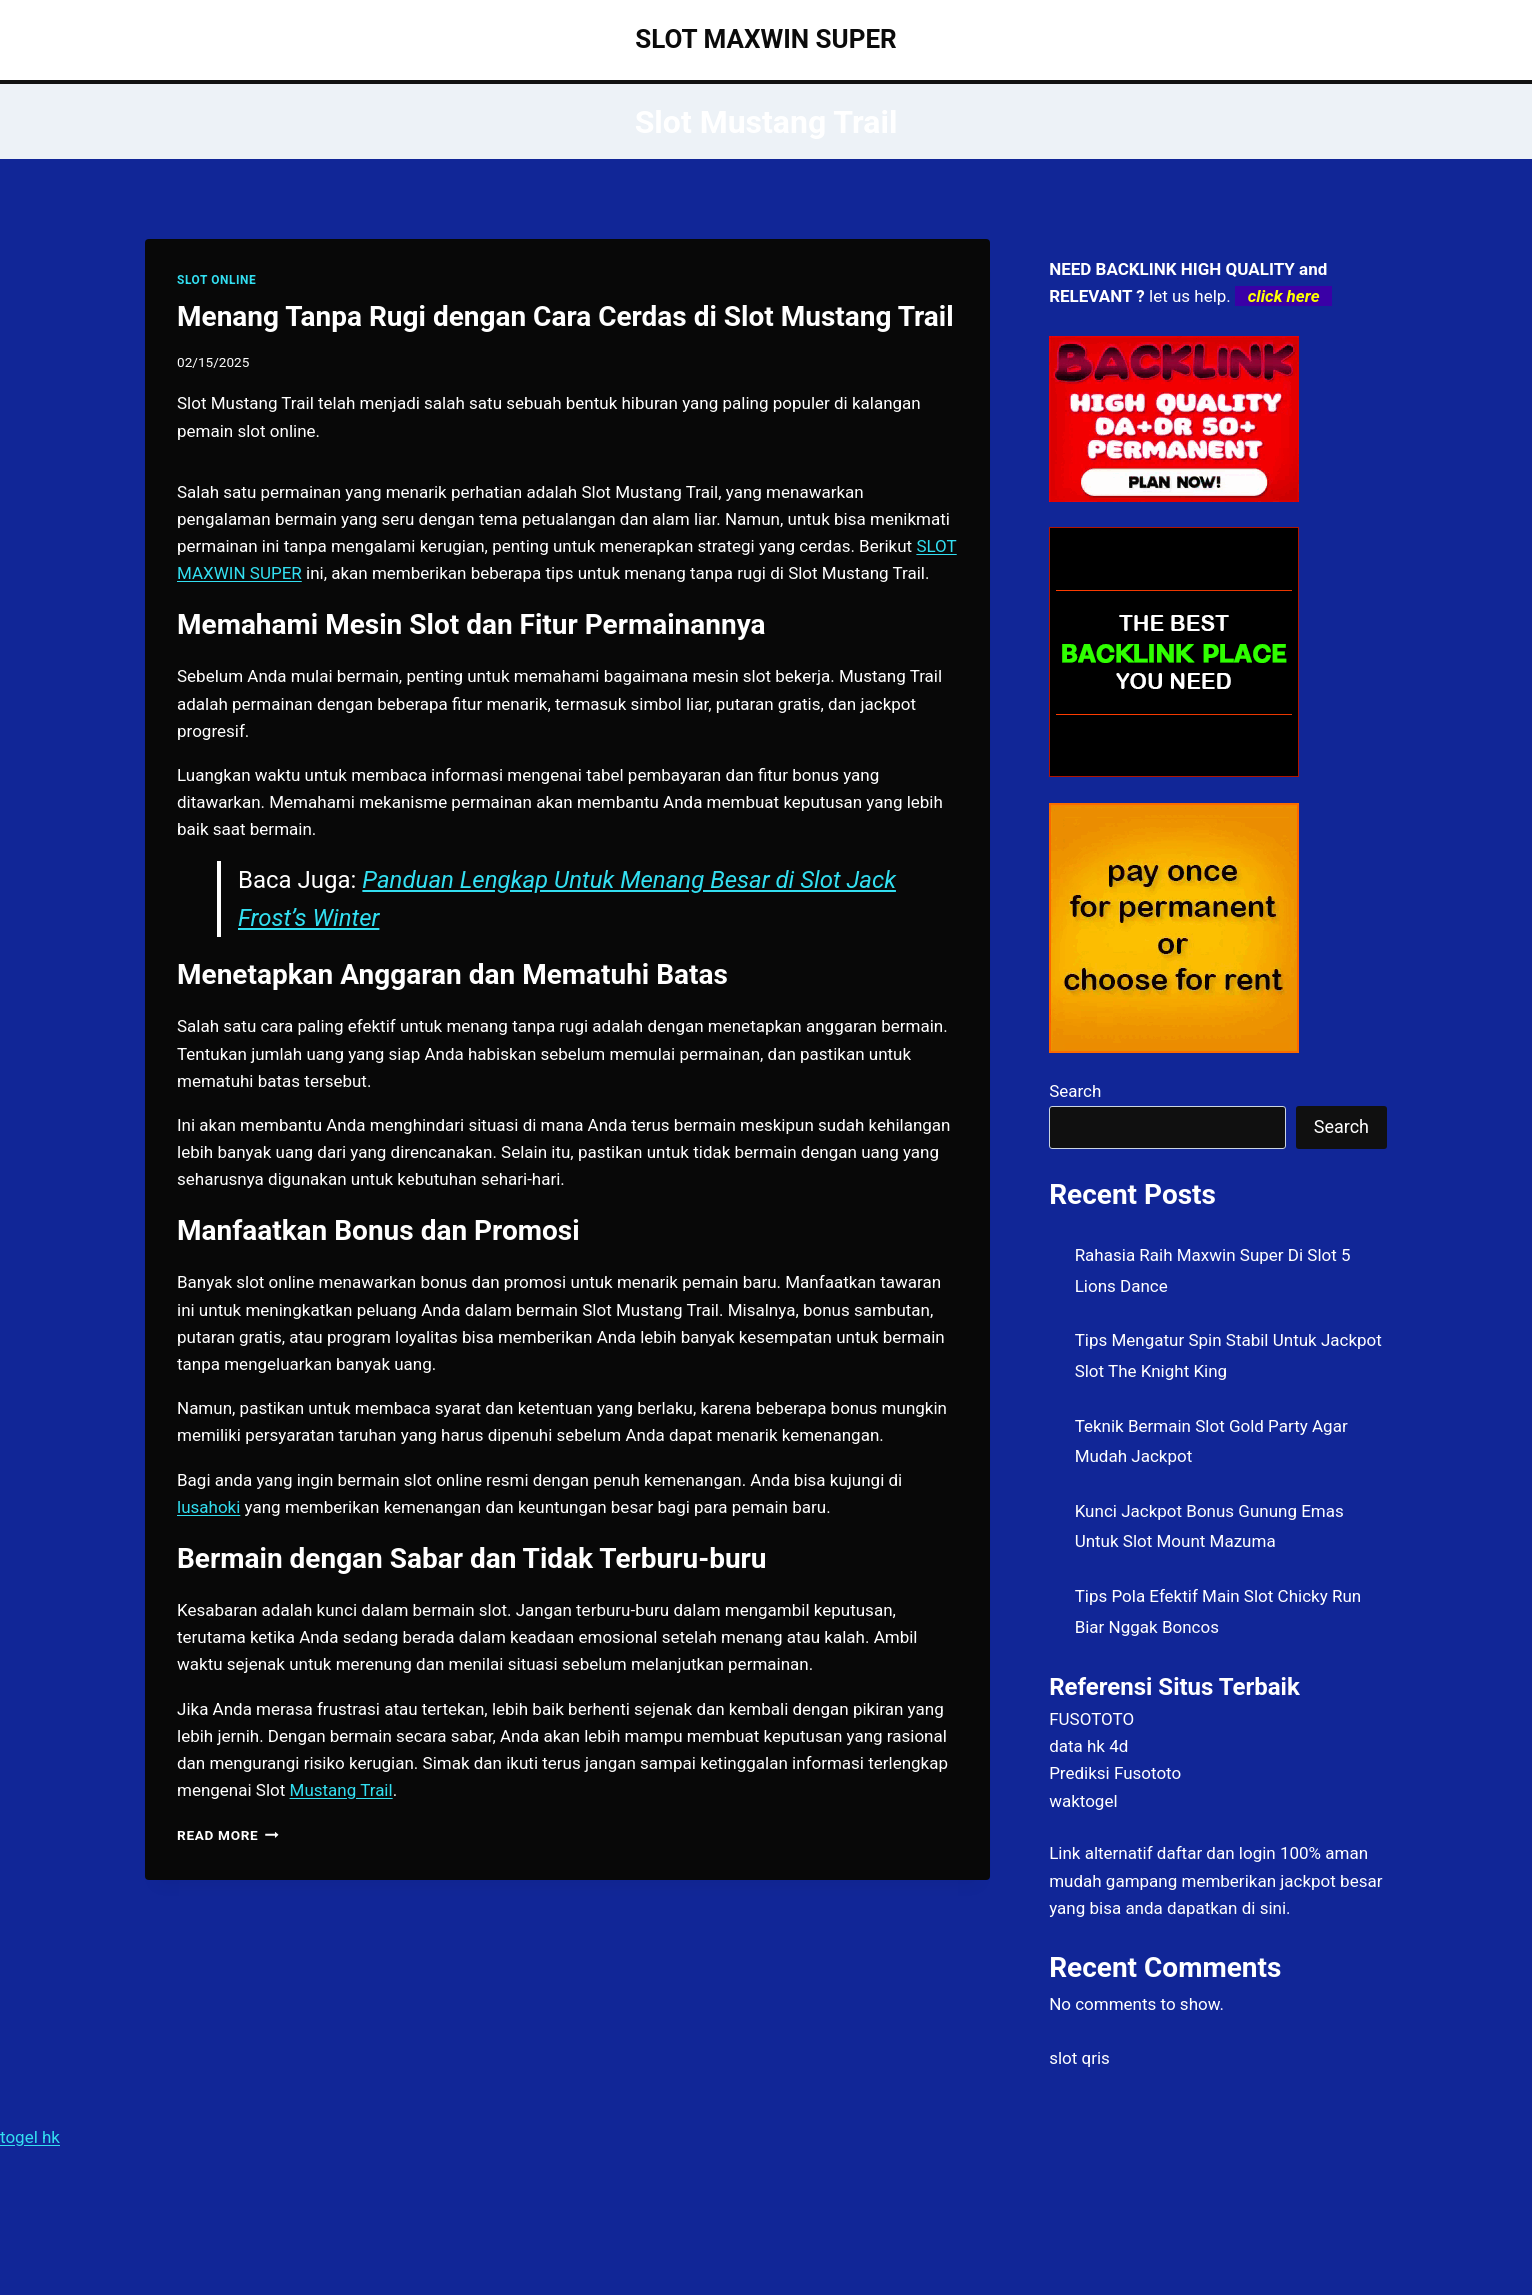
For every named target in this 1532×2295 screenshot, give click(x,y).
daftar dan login (1216, 1853)
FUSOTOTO (1091, 1719)
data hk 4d (1088, 1746)
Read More (228, 1835)
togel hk (30, 2137)
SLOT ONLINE (216, 280)
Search (1075, 1091)
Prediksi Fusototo (1115, 1773)
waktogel (1083, 1801)
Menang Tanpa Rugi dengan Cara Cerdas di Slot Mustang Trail (565, 316)
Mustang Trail (341, 1790)
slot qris (1079, 2058)
